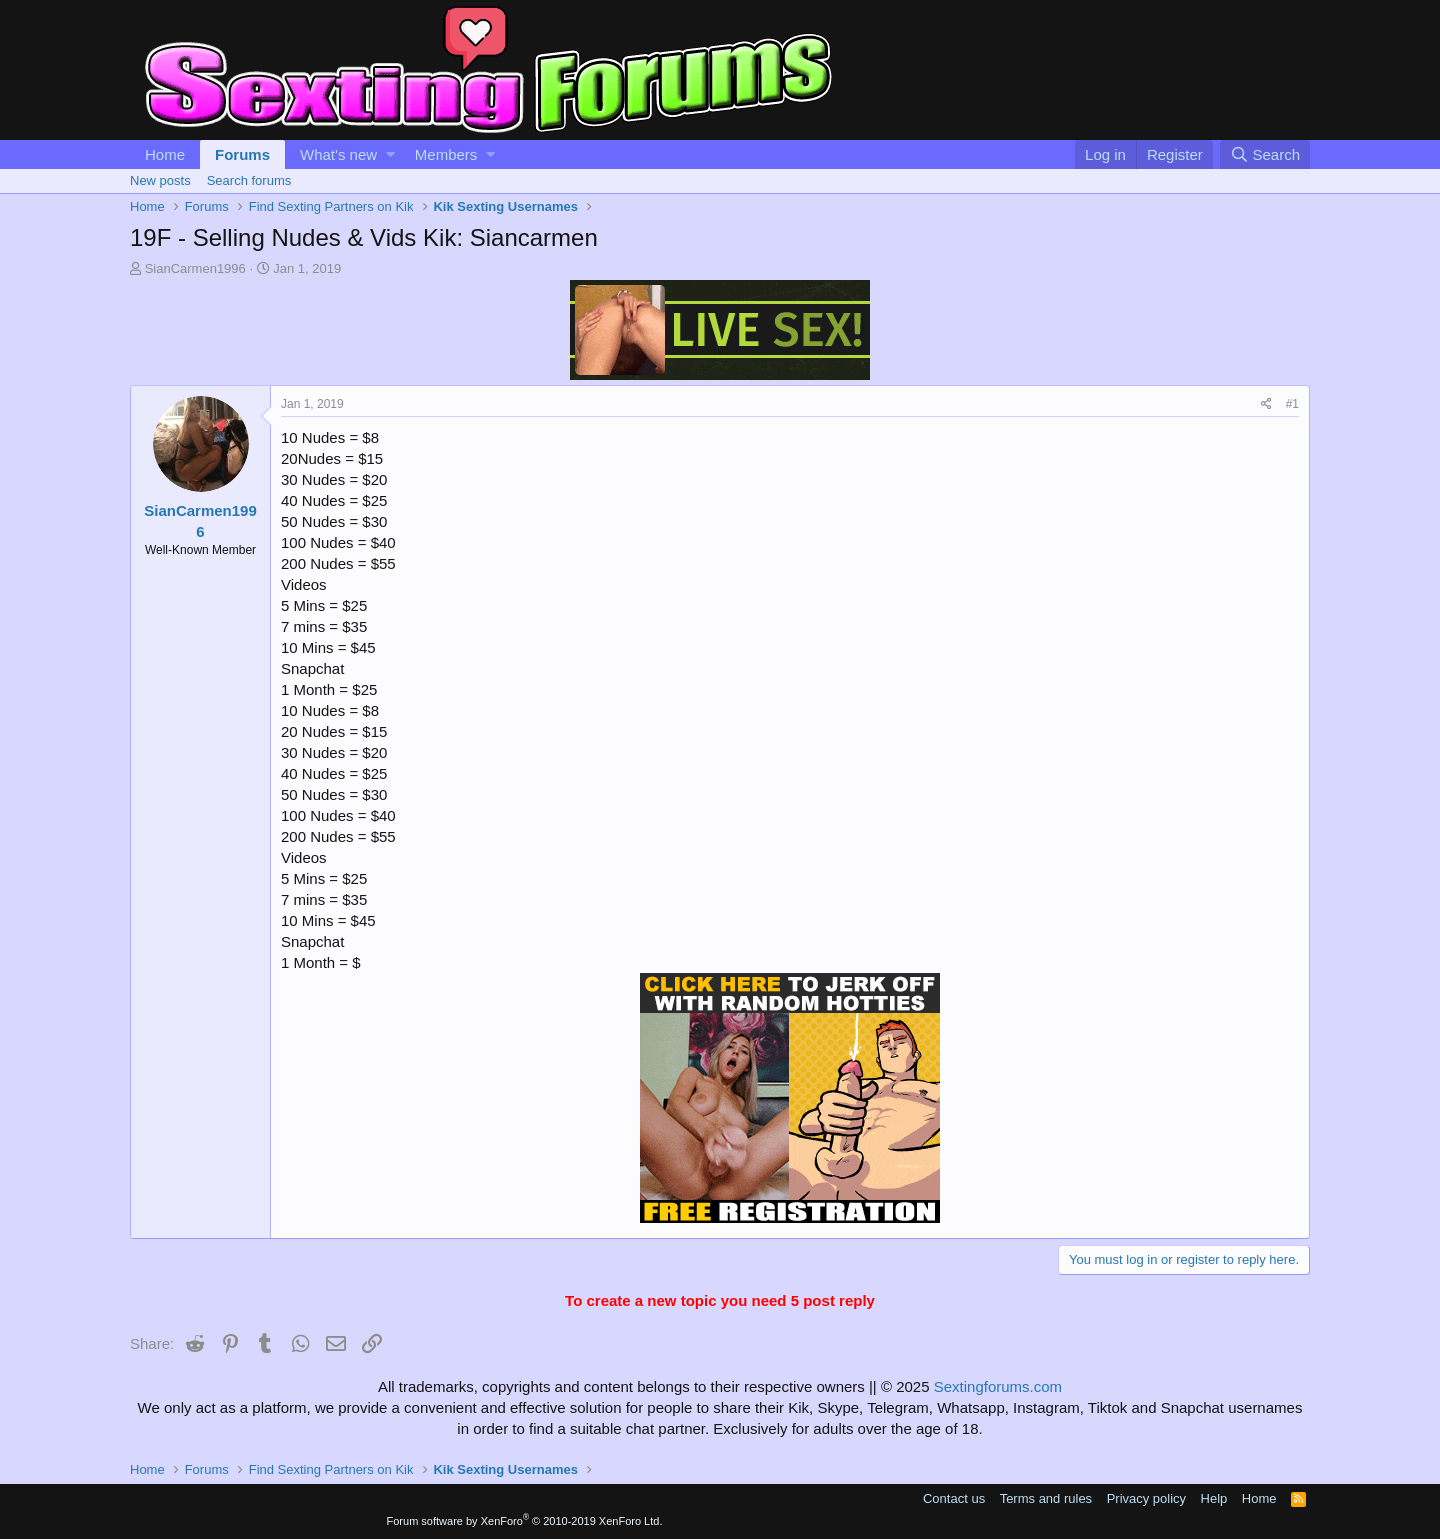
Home (165, 154)
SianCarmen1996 (195, 268)
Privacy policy (1146, 1498)
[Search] (1265, 154)
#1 (1292, 404)
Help (1214, 1498)
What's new (338, 154)
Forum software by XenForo (525, 1521)
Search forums (249, 180)
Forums (242, 154)
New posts (160, 180)
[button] (390, 154)
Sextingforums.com (998, 1386)
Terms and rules (1046, 1498)
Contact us (954, 1498)
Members (446, 154)
